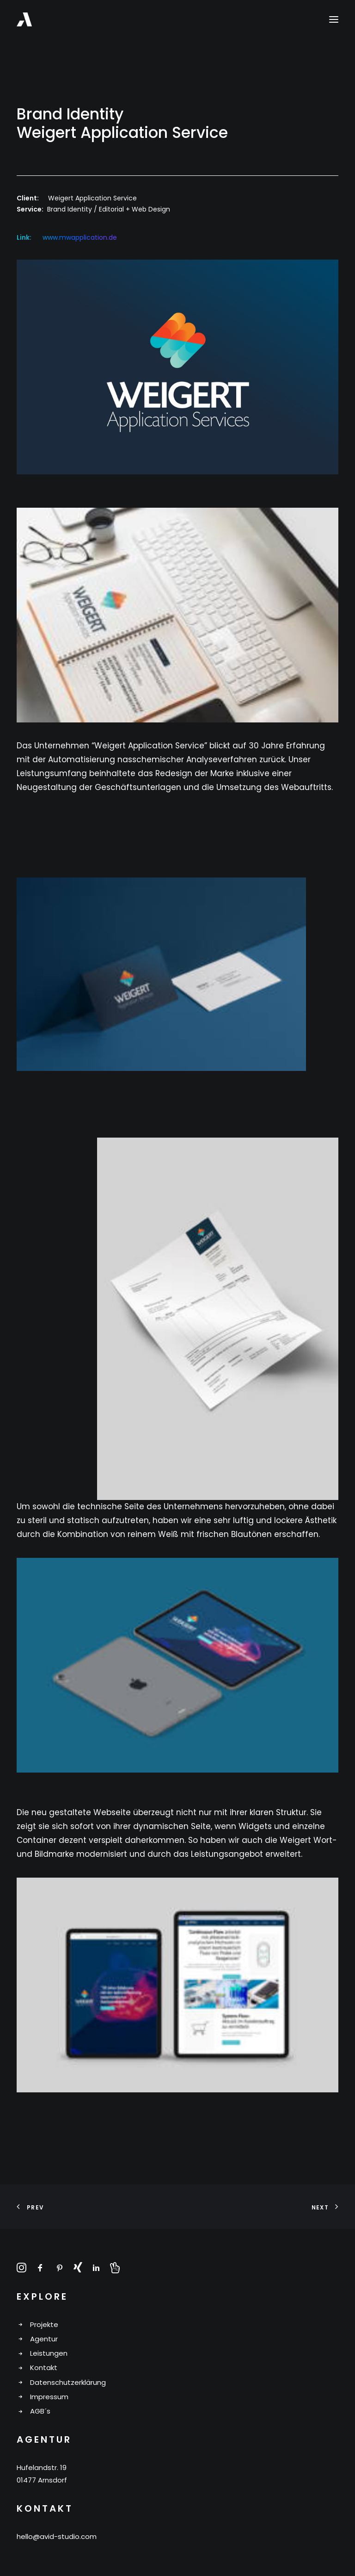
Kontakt (43, 2367)
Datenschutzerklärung (68, 2382)
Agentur (44, 2339)
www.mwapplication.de (80, 237)
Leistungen (48, 2353)
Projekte (44, 2324)
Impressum (49, 2397)
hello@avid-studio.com (57, 2536)
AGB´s (40, 2411)
